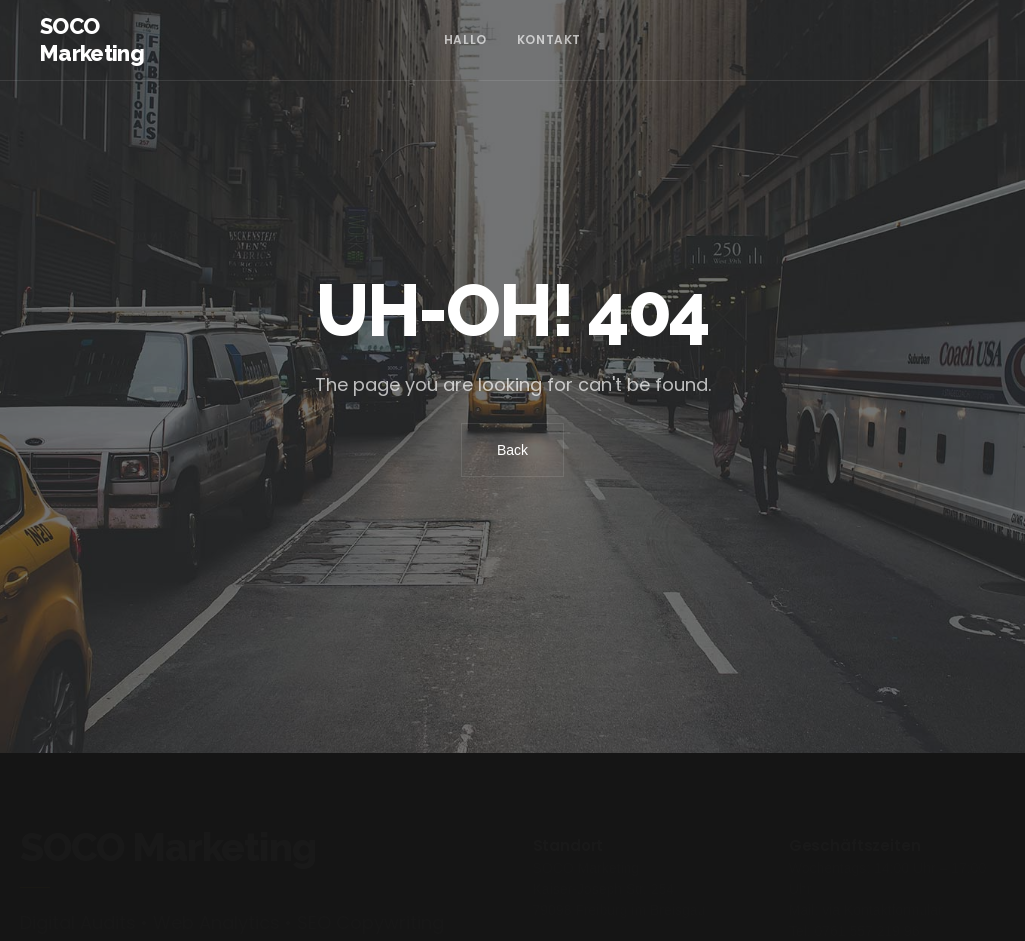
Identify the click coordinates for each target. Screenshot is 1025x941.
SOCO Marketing (92, 40)
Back (512, 450)
